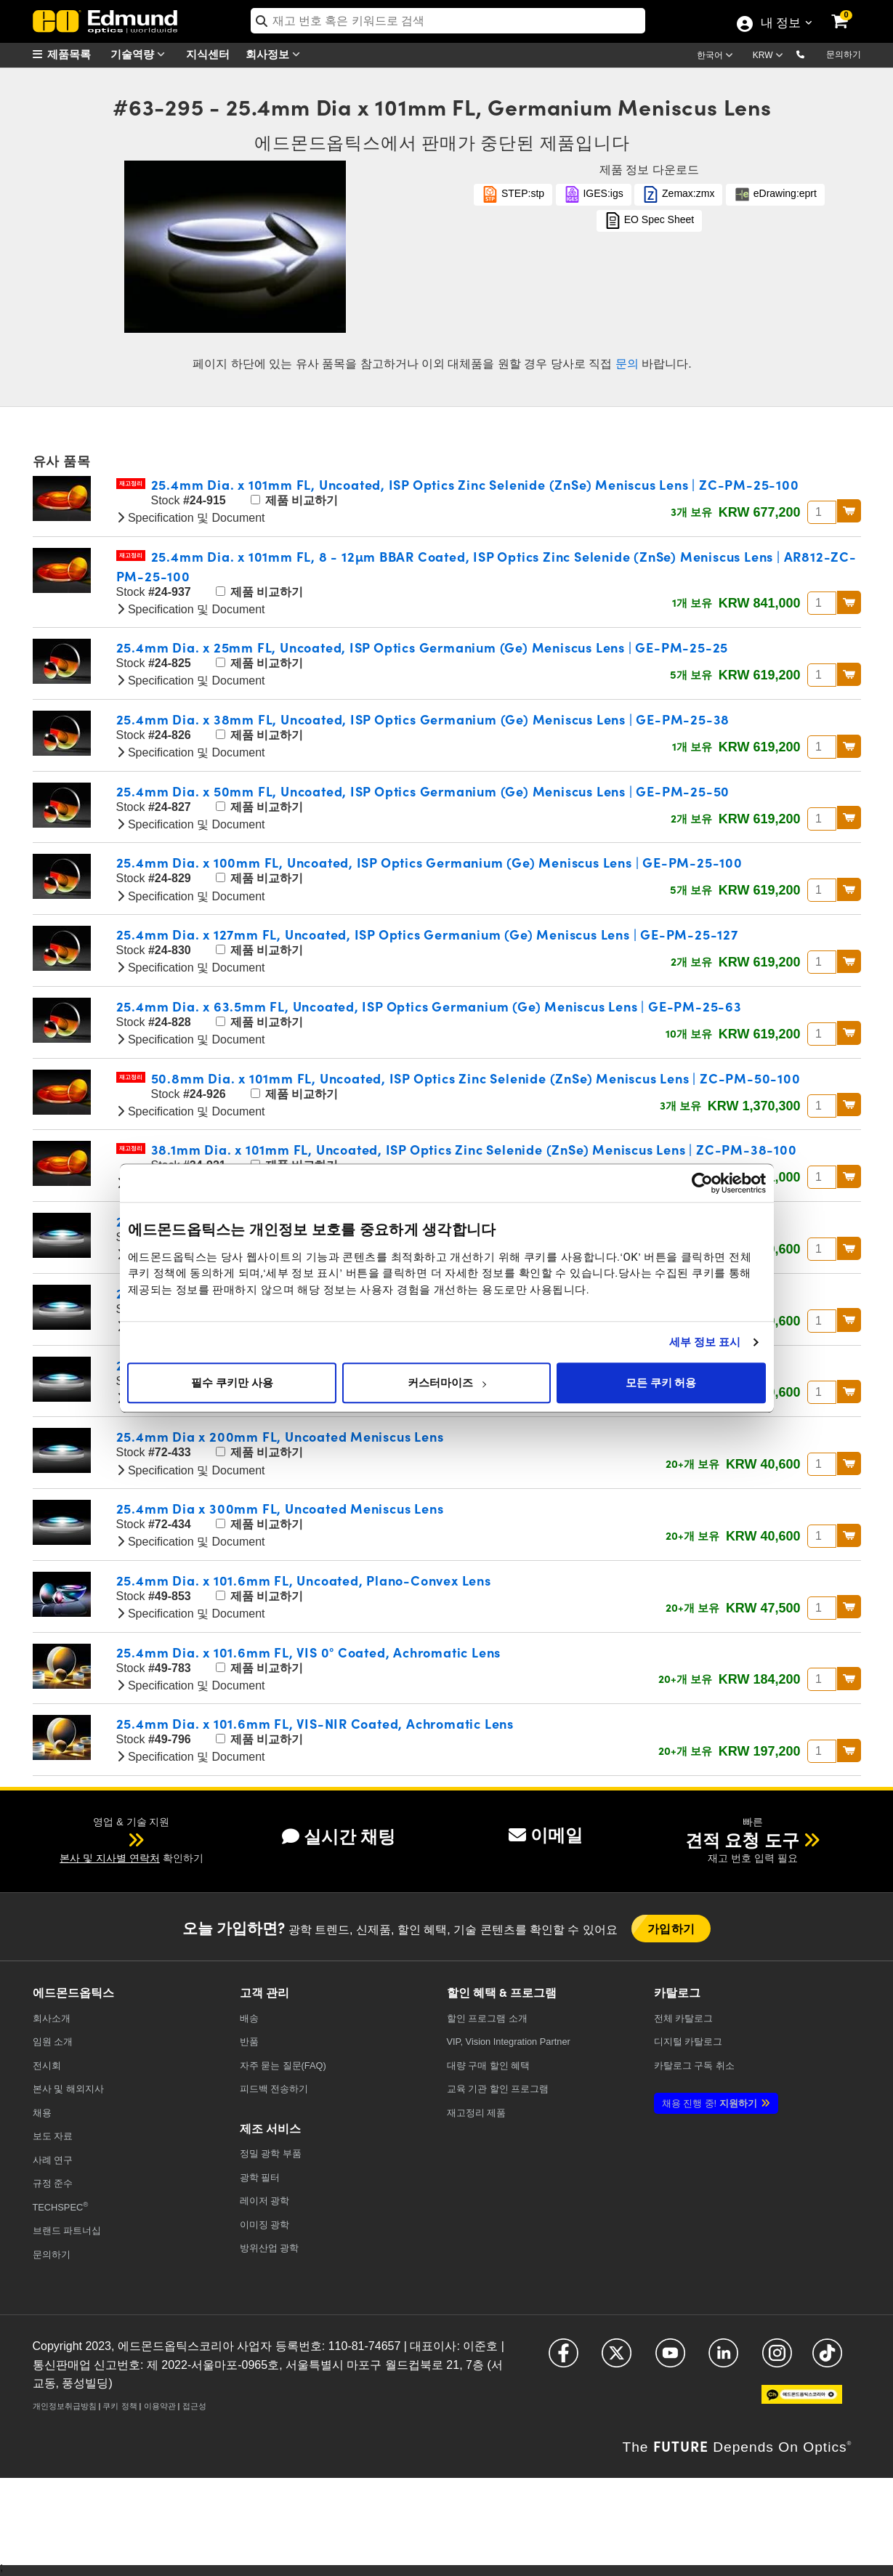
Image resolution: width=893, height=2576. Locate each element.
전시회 (47, 2065)
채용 (42, 2112)
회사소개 (51, 2018)
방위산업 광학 (269, 2247)
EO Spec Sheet (649, 220)
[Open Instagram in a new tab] (777, 2359)
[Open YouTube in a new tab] (670, 2359)
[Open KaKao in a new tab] (801, 2400)
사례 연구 (53, 2160)
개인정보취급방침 (65, 2406)
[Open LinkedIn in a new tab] (723, 2359)
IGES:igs (593, 194)
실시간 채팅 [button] (339, 1836)
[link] (849, 11)
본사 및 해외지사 (68, 2088)
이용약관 (160, 2406)
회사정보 (276, 54)
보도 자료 (53, 2136)
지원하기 (709, 2103)
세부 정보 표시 (704, 1342)
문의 (627, 364)
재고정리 (130, 483)
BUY (849, 510)
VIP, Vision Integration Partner (508, 2041)
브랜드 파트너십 (67, 2230)
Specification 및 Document (190, 518)
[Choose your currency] (770, 56)
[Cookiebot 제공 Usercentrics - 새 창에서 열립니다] (702, 1183)
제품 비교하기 (294, 500)
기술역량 (140, 54)
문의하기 (843, 54)
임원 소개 (53, 2041)
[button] (812, 54)
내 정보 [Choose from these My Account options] (780, 24)
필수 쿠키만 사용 (231, 1383)
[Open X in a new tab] (616, 2359)
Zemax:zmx (678, 194)
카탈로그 (684, 2018)
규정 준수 (53, 2183)
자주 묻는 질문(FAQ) (283, 2065)
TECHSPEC (61, 2206)
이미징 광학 (265, 2224)
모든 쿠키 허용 (661, 1383)
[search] (448, 20)
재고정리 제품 (476, 2112)
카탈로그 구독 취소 (694, 2065)
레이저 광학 (265, 2200)
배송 (249, 2018)
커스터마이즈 (447, 1383)
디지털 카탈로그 (688, 2041)
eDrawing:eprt (775, 194)
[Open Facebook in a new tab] (563, 2359)
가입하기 (671, 1928)
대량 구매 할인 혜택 (488, 2065)
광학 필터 (260, 2177)
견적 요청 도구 (742, 1840)
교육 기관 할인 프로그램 (498, 2088)
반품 (249, 2041)
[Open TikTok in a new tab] (827, 2359)
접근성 (194, 2406)
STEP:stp (513, 194)
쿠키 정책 (119, 2406)
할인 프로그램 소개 (487, 2018)
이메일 (546, 1835)
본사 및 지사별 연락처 (110, 1858)
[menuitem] (69, 54)
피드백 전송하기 (274, 2088)
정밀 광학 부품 (271, 2153)
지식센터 (208, 53)
